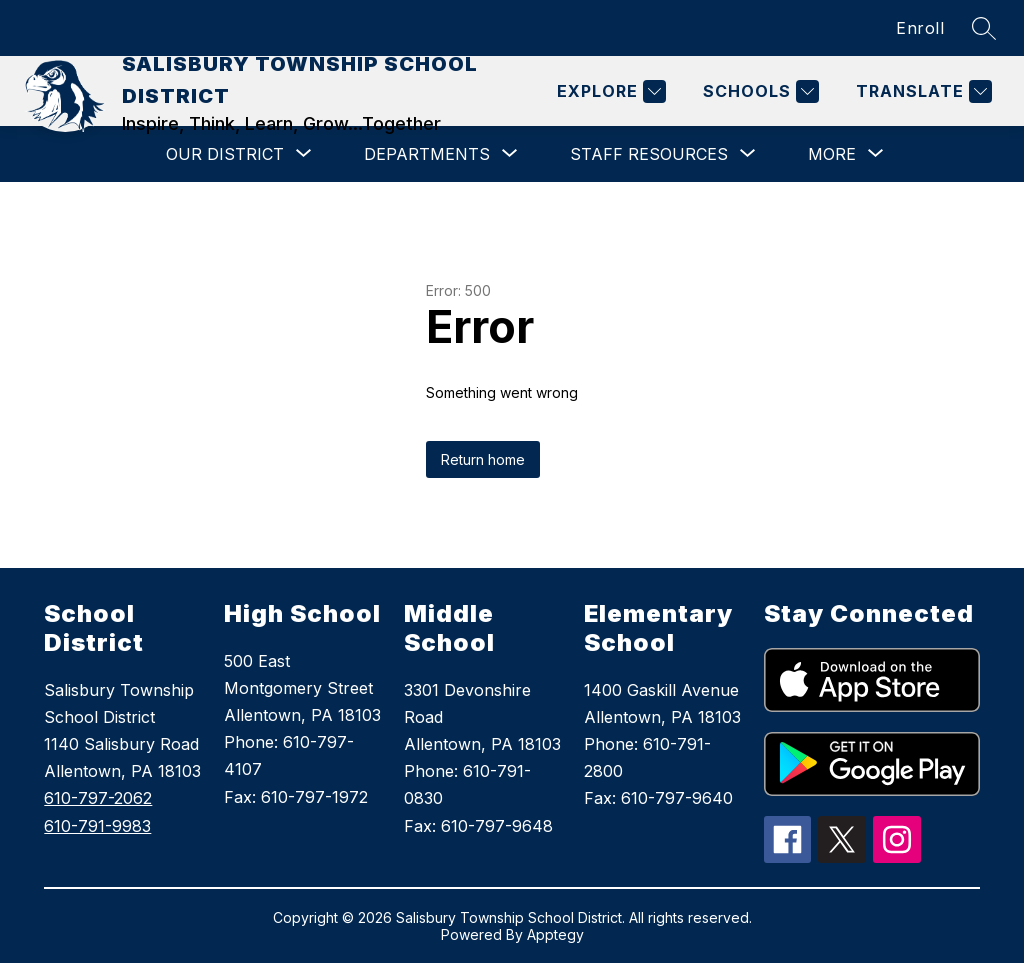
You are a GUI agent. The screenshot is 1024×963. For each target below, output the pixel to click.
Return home (483, 459)
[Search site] (984, 28)
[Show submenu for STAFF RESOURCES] (649, 154)
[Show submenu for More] (832, 154)
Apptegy (555, 934)
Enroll (920, 28)
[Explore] (609, 91)
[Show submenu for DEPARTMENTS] (427, 154)
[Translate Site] (921, 91)
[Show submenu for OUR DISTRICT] (225, 154)
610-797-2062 (98, 798)
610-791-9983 (97, 826)
